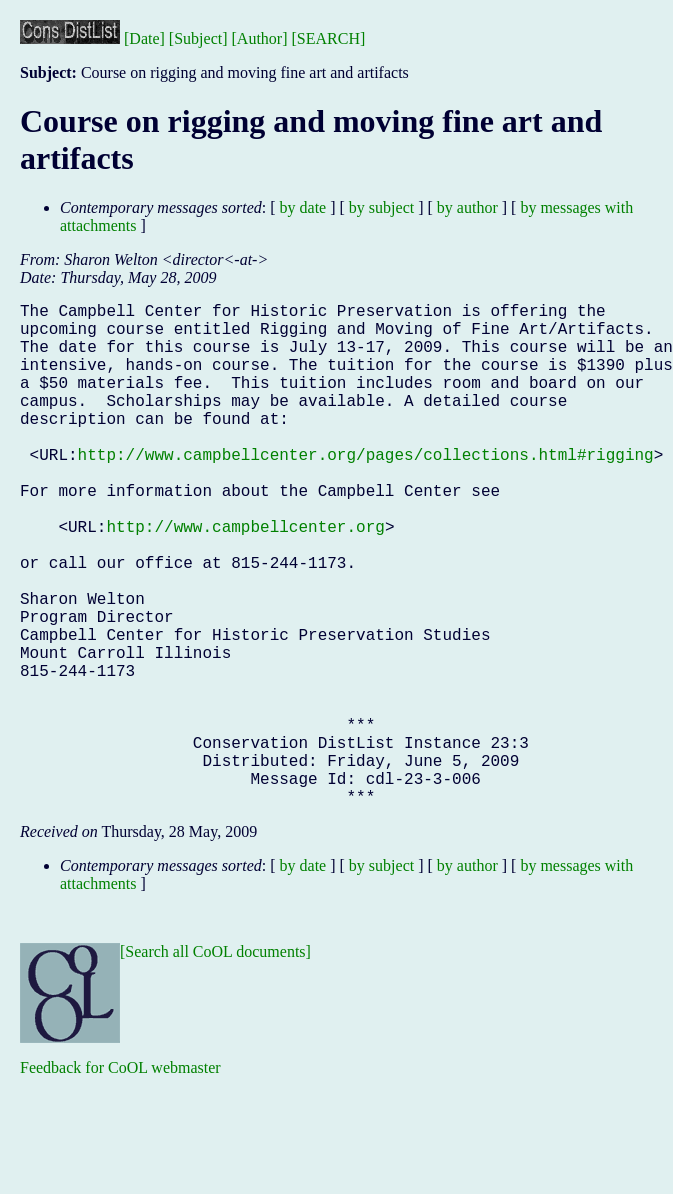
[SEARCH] (329, 38)
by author (467, 207)
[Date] (144, 38)
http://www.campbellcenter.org (245, 578)
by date (303, 207)
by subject (381, 207)
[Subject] (198, 38)
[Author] (260, 38)
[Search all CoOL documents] (215, 1063)
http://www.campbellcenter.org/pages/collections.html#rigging (366, 490)
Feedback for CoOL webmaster (120, 1179)
